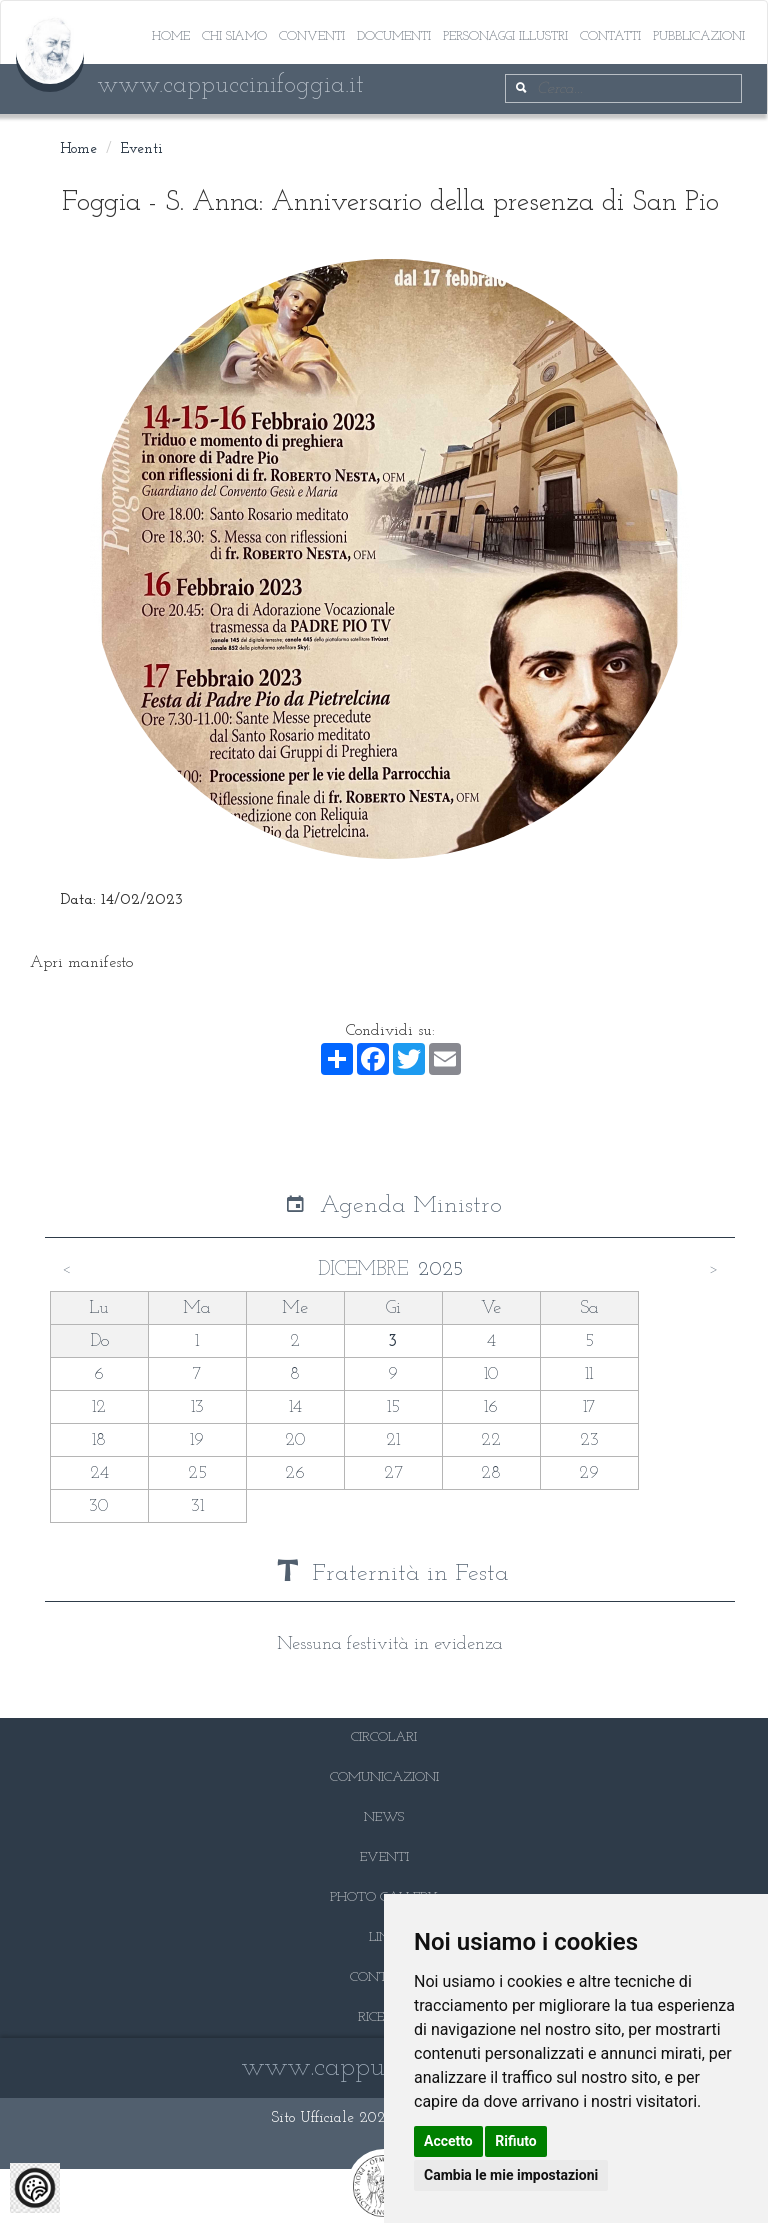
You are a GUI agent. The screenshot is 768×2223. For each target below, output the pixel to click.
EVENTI (384, 1857)
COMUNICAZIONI (384, 1777)
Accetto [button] (448, 2141)
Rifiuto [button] (516, 2141)
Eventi (142, 149)
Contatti (610, 36)
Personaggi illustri (505, 36)
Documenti (394, 36)
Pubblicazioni (699, 36)
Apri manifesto (81, 963)
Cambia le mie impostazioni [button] (511, 2175)
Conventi (312, 36)
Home (171, 36)
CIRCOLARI (384, 1737)
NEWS (384, 1817)
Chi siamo (234, 36)
